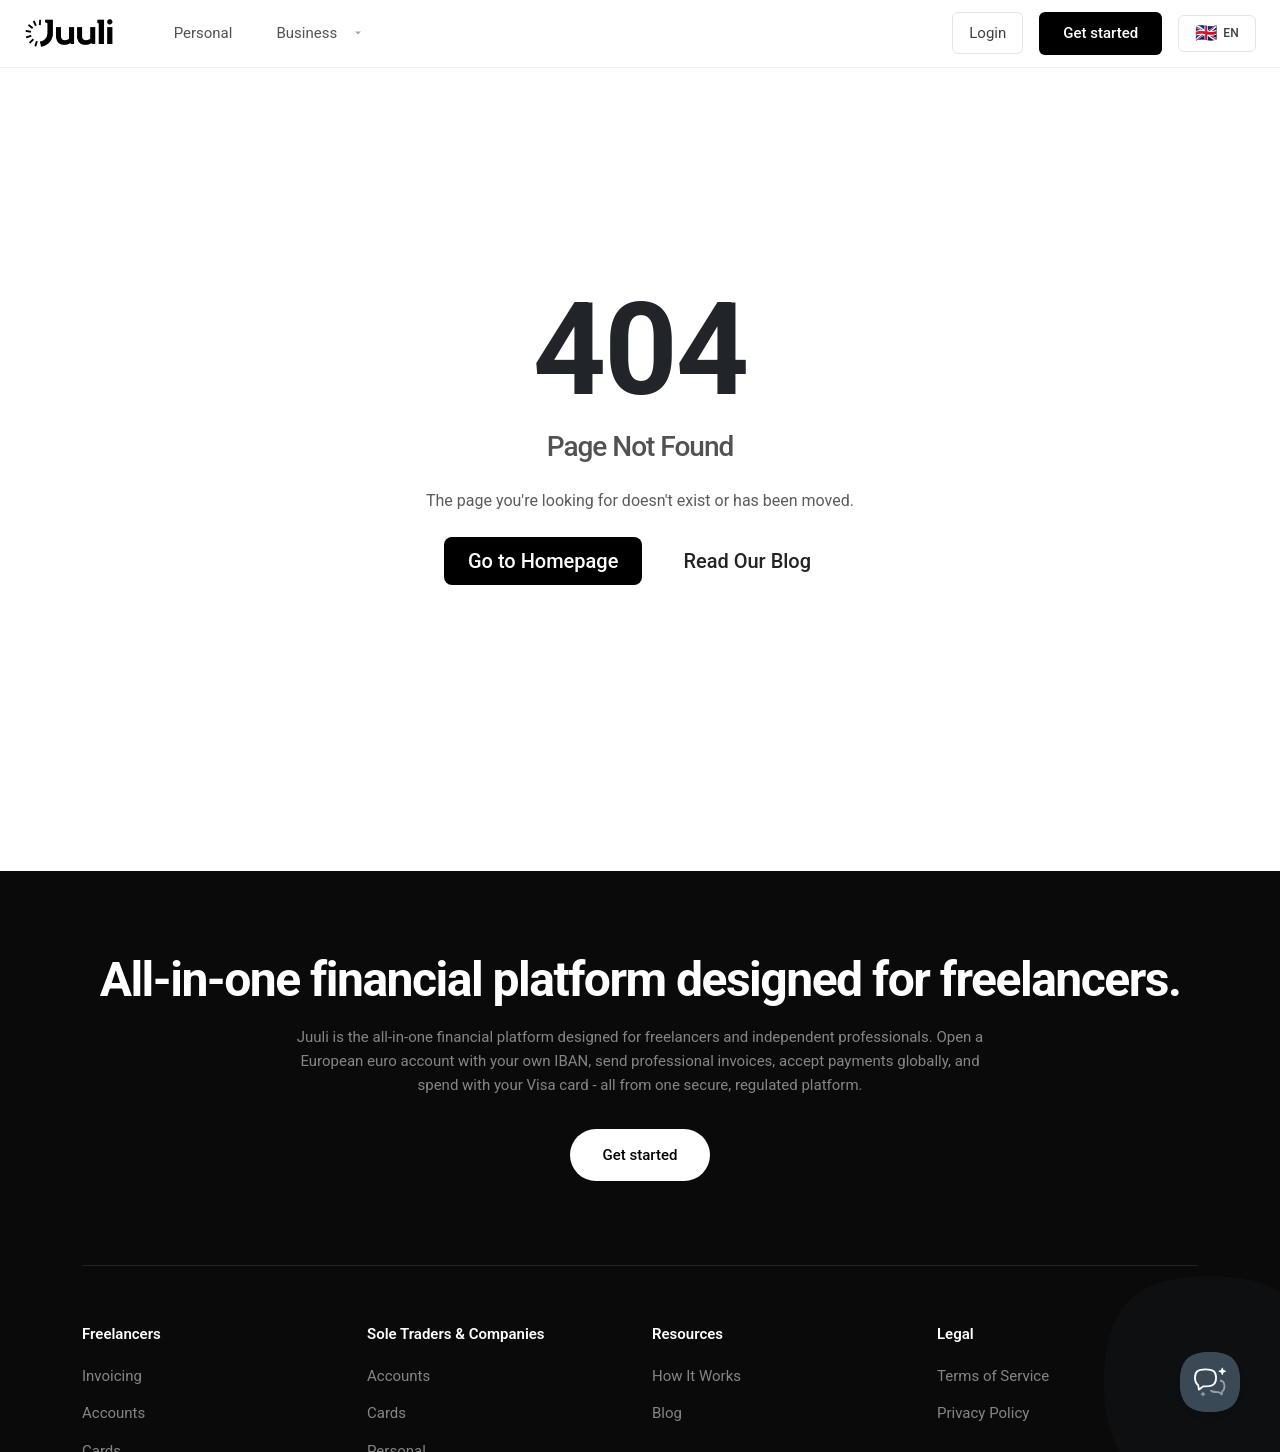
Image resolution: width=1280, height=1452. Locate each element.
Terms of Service (993, 1376)
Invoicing (112, 1376)
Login (987, 33)
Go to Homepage (543, 561)
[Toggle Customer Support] (1210, 1382)
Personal (203, 33)
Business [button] (306, 33)
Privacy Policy (983, 1413)
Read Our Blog (747, 561)
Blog (667, 1413)
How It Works (696, 1376)
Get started (1100, 33)
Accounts (113, 1413)
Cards (386, 1413)
